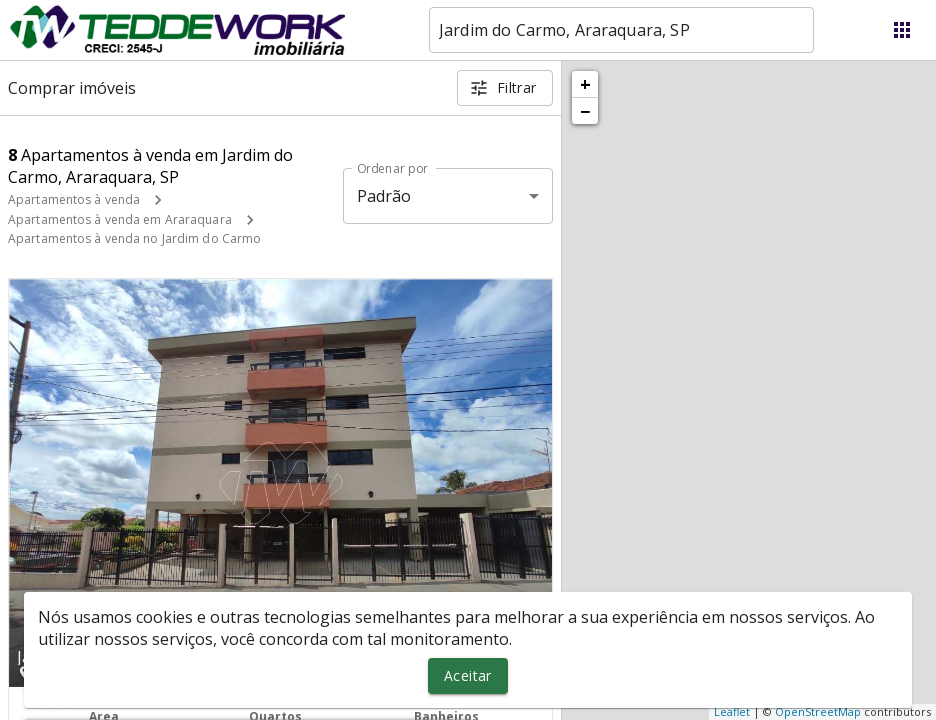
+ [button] (585, 84)
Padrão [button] (384, 196)
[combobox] (621, 30)
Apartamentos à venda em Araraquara (120, 219)
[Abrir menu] (902, 30)
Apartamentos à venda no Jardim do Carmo (134, 238)
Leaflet (732, 711)
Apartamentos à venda (74, 199)
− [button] (585, 111)
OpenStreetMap (818, 711)
